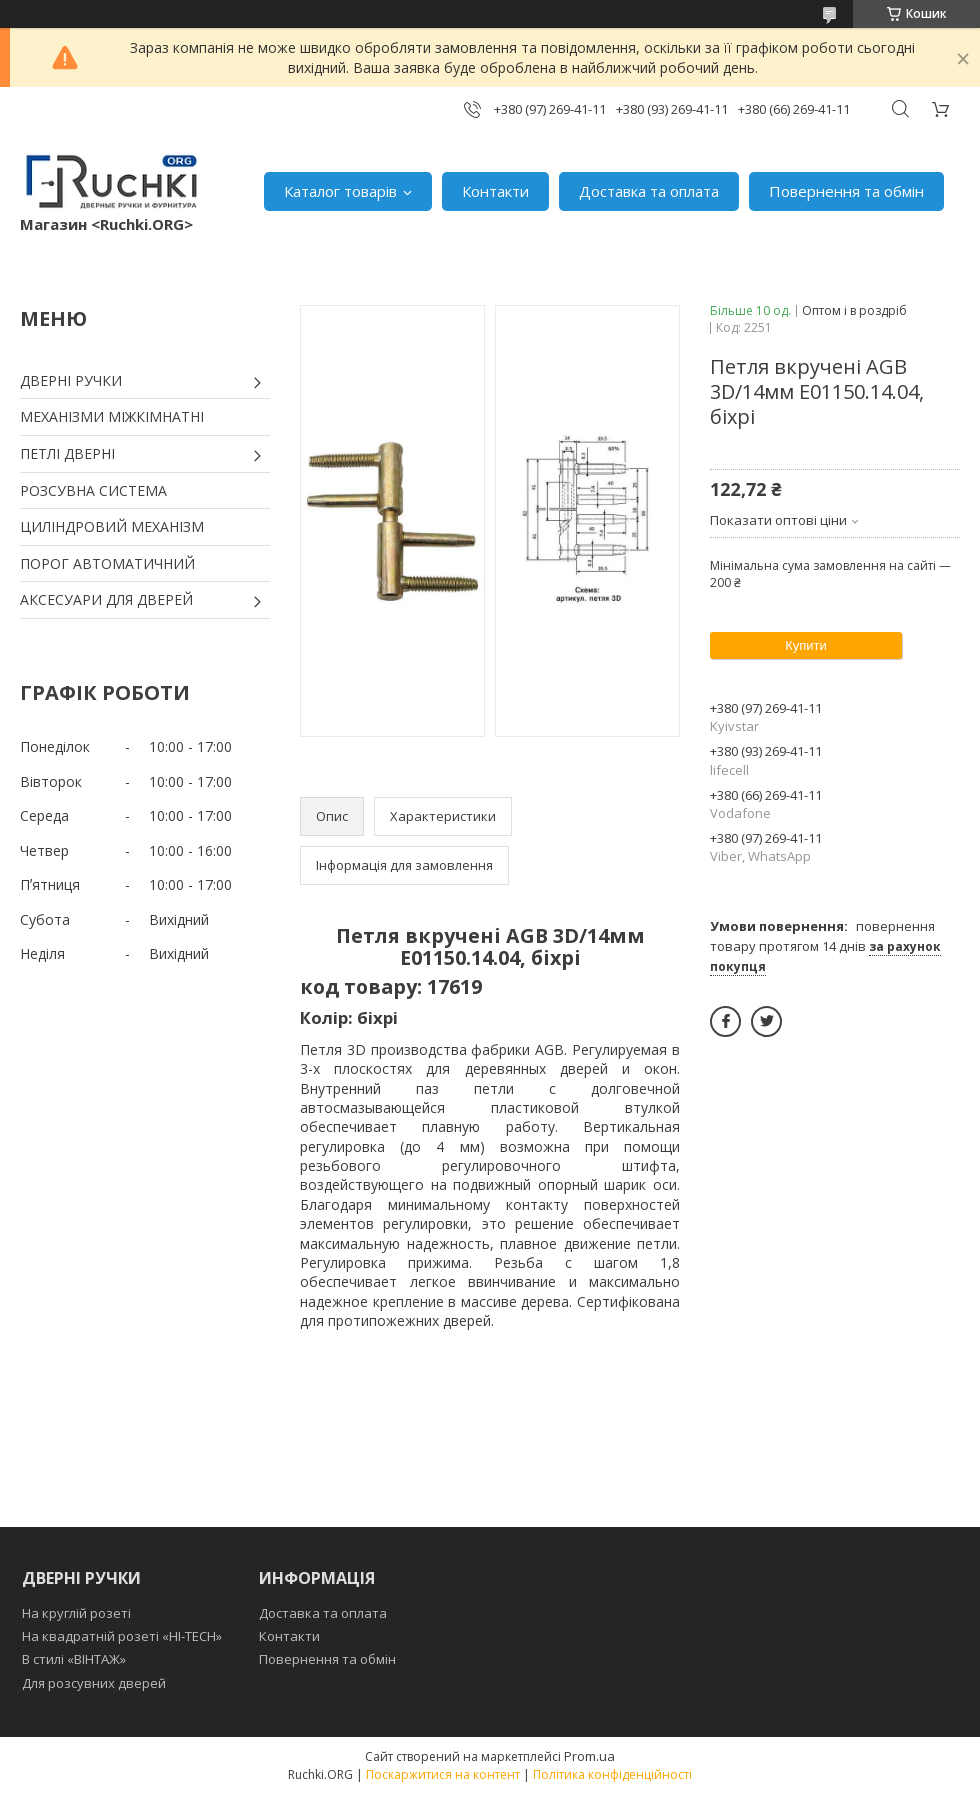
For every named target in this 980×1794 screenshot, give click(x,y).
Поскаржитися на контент (443, 1774)
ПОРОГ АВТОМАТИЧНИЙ (107, 563)
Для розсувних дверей (94, 1683)
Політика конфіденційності (612, 1774)
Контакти (495, 191)
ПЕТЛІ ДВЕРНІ (67, 453)
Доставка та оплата (649, 191)
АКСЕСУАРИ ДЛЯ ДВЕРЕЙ (106, 599)
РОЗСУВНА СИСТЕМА (93, 490)
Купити (806, 645)
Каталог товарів (340, 191)
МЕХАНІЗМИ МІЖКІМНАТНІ (112, 416)
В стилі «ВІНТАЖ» (74, 1659)
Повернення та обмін (846, 191)
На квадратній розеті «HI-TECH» (122, 1636)
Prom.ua (589, 1756)
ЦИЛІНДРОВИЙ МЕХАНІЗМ (112, 526)
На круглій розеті (76, 1613)
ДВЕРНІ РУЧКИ (71, 380)
